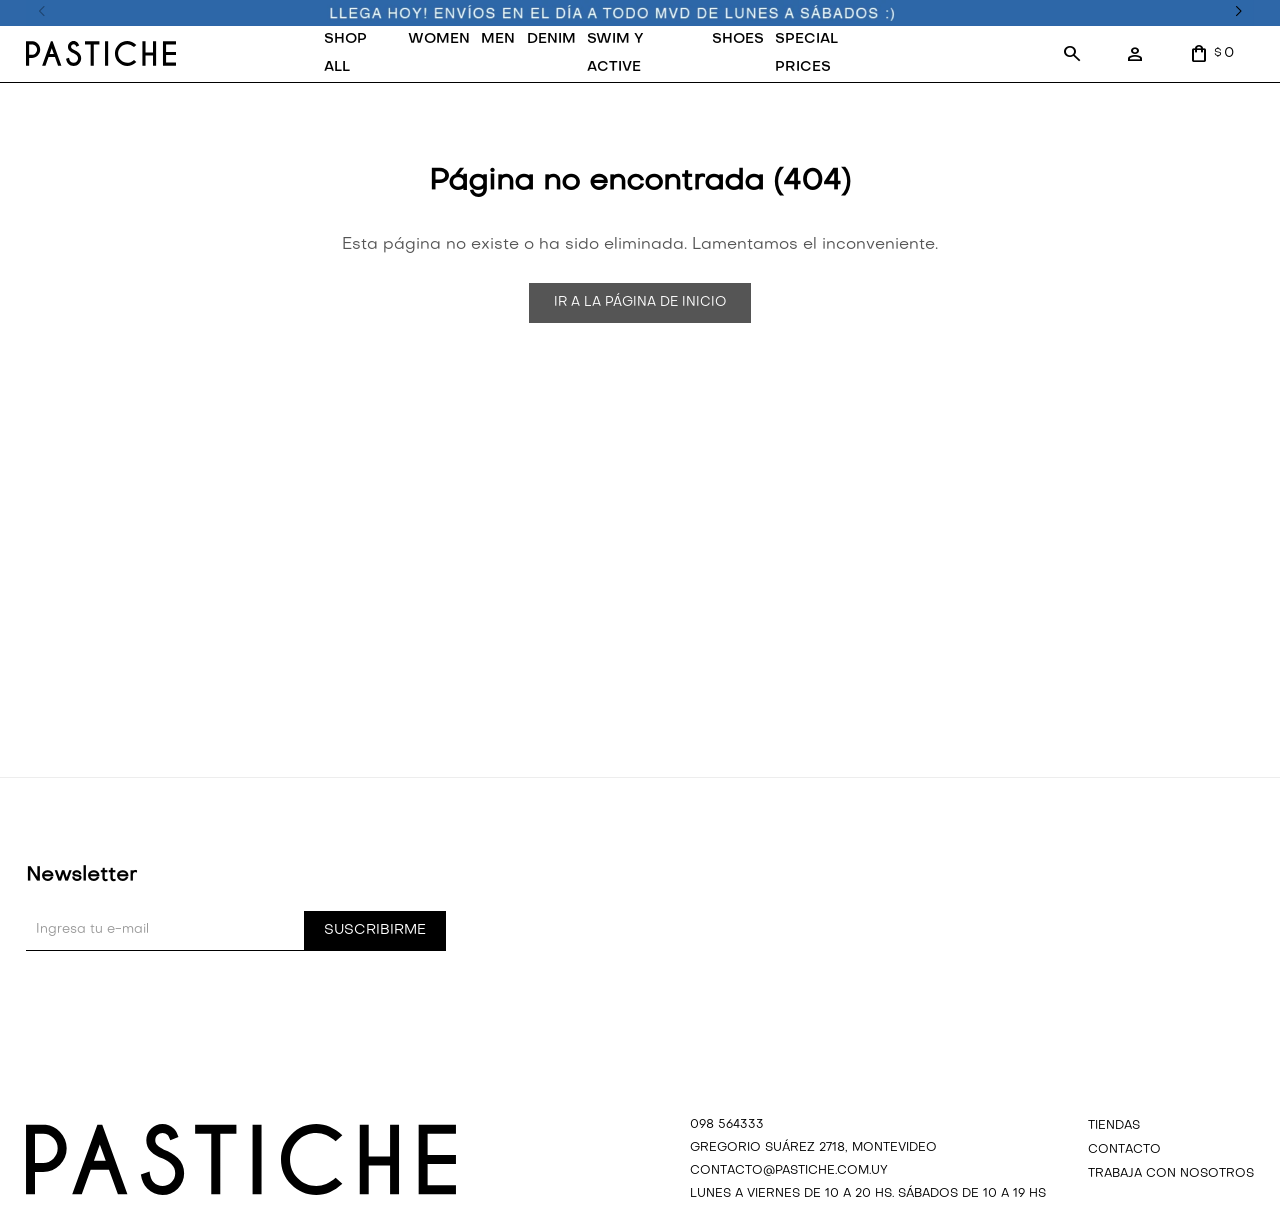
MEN (498, 39)
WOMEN (439, 39)
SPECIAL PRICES (806, 53)
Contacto (1124, 1150)
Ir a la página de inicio (640, 302)
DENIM (551, 39)
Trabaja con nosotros (1171, 1174)
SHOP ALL (345, 53)
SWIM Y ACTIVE (615, 53)
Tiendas (1114, 1126)
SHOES (738, 39)
